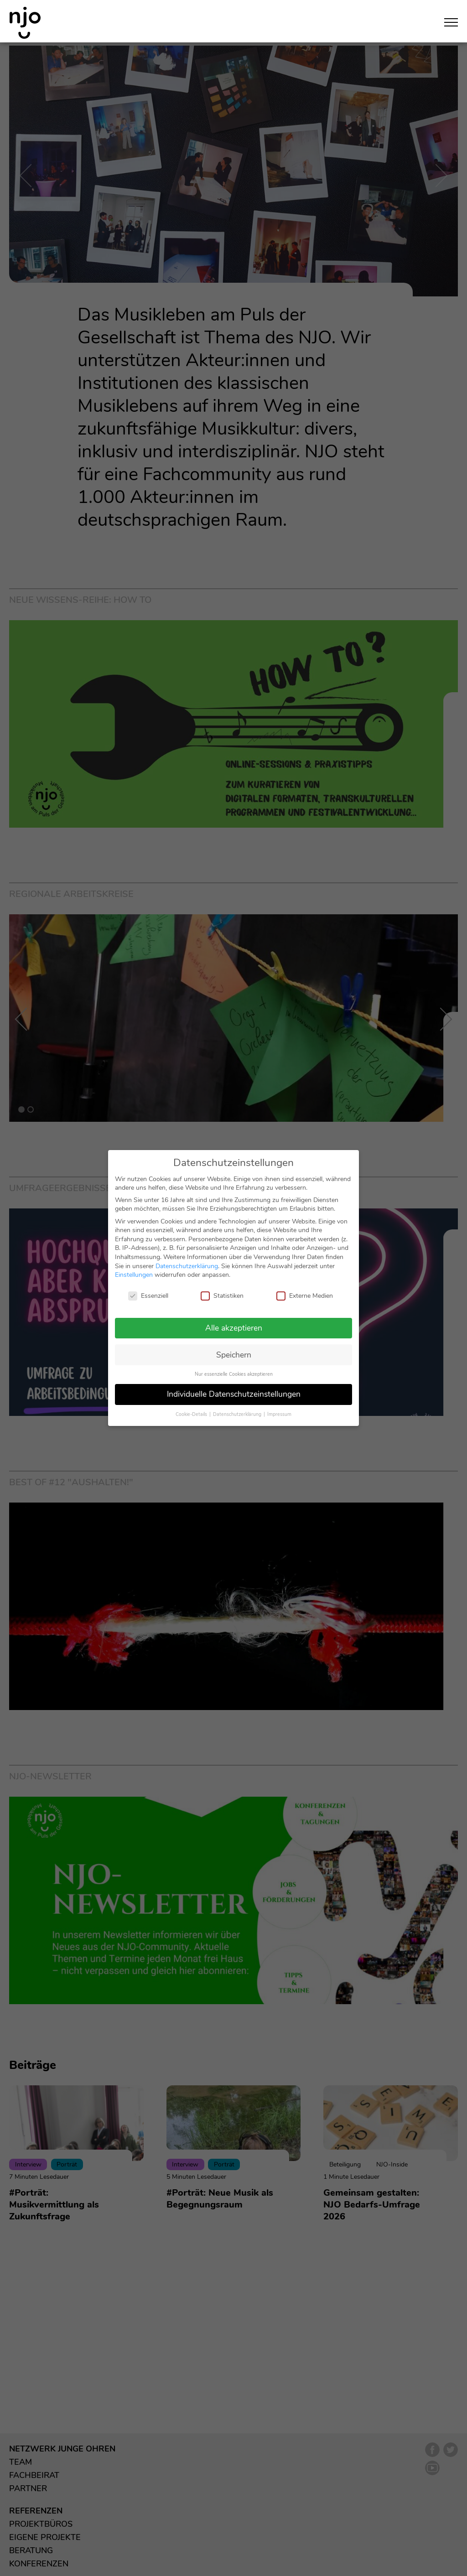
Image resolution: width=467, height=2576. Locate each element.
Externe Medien (304, 1295)
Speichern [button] (233, 1353)
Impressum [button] (279, 1413)
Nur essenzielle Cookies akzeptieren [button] (234, 1373)
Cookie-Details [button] (192, 1413)
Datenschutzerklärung (187, 1264)
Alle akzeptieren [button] (233, 1326)
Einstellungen (134, 1274)
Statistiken (222, 1295)
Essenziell (148, 1295)
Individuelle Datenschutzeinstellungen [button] (234, 1393)
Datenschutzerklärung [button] (238, 1413)
